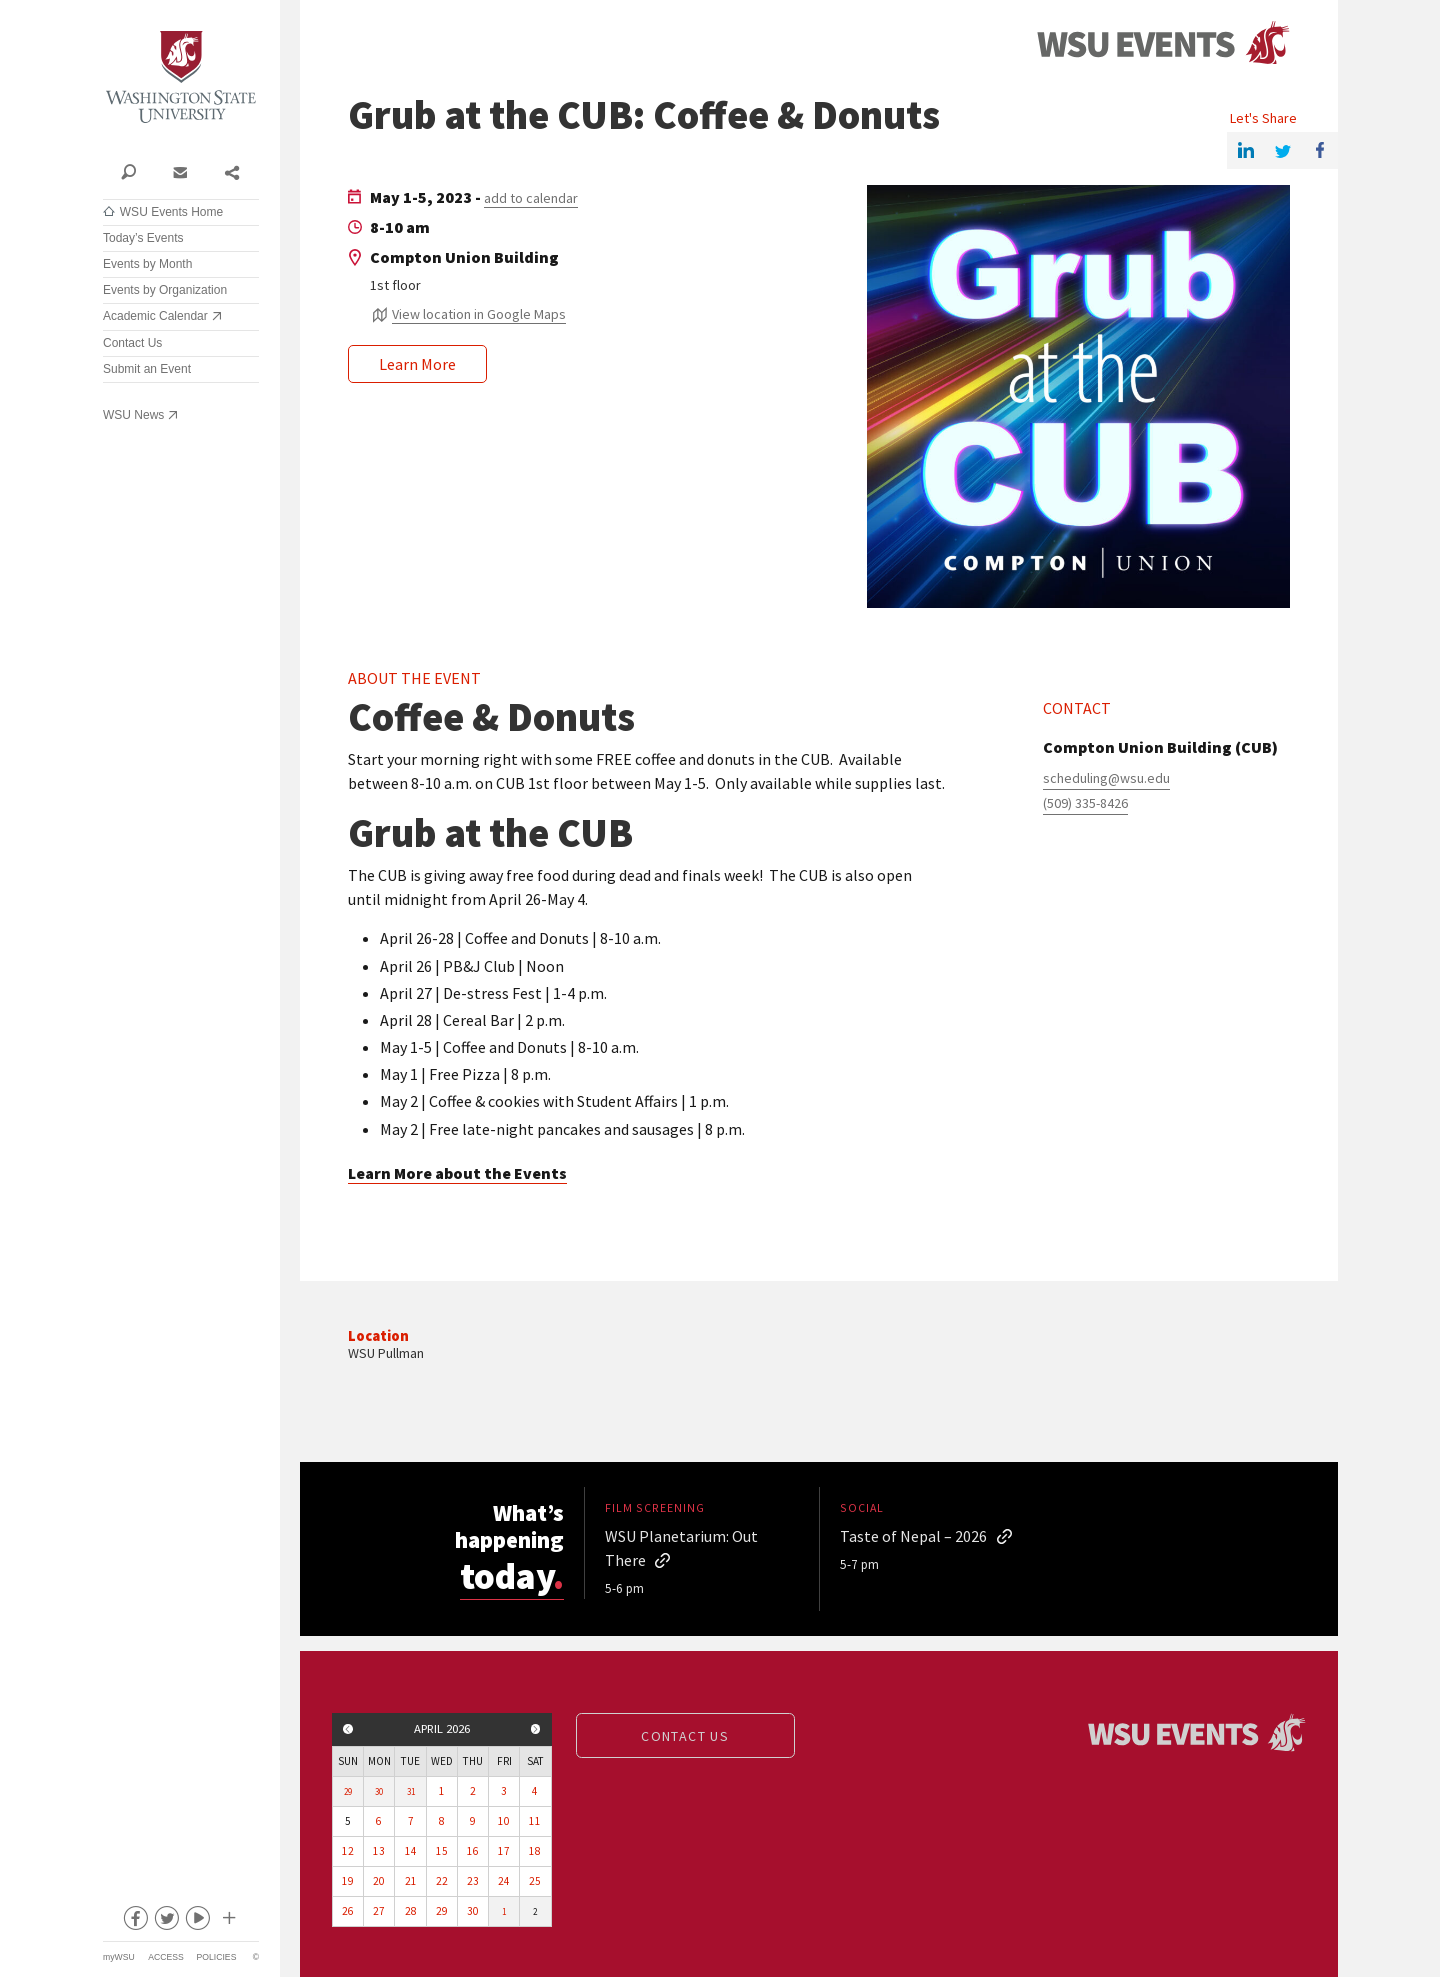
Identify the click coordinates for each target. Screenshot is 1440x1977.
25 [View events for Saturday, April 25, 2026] (535, 1881)
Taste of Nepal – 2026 (913, 1536)
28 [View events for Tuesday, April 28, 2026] (411, 1911)
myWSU (119, 1957)
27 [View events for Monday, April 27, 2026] (379, 1911)
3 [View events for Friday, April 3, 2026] (504, 1791)
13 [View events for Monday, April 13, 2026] (379, 1851)
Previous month (348, 1729)
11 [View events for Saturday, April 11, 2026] (535, 1821)
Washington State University (181, 77)
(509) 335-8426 (1085, 803)
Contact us (685, 1736)
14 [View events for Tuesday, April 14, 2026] (411, 1851)
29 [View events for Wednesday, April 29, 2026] (442, 1911)
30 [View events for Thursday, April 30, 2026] (473, 1911)
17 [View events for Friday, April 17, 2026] (504, 1851)
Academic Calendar (155, 316)
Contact (179, 171)
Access (165, 1957)
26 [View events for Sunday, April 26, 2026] (348, 1911)
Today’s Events (143, 238)
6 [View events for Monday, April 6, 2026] (379, 1821)
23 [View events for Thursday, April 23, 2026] (473, 1881)
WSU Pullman (386, 1353)
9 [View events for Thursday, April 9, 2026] (473, 1821)
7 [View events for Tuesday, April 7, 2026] (411, 1821)
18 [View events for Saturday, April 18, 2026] (535, 1851)
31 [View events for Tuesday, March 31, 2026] (411, 1791)
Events (1163, 43)
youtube (197, 1922)
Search (128, 171)
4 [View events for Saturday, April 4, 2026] (535, 1791)
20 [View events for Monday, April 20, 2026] (379, 1881)
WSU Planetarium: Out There (681, 1548)
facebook (135, 1922)
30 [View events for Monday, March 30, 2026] (379, 1791)
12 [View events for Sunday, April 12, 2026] (348, 1851)
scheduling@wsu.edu (1106, 778)
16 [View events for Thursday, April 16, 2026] (473, 1851)
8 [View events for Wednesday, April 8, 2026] (442, 1821)
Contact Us (132, 343)
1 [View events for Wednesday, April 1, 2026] (442, 1791)
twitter (166, 1922)
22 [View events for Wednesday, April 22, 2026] (442, 1881)
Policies (217, 1957)
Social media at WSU (228, 1922)
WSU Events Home (171, 212)
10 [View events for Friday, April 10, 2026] (504, 1821)
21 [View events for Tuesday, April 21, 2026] (411, 1881)
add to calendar (531, 198)
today (518, 1572)
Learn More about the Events (457, 1173)
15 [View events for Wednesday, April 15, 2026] (442, 1851)
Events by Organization (165, 290)
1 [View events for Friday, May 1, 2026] (504, 1911)
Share (231, 171)
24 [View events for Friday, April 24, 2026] (504, 1881)
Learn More (417, 364)
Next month (536, 1729)
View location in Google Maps (479, 314)
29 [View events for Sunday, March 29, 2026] (348, 1791)
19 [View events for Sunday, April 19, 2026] (348, 1881)
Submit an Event (147, 369)
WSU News (133, 415)
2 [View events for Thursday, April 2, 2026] (473, 1791)
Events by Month (147, 264)
